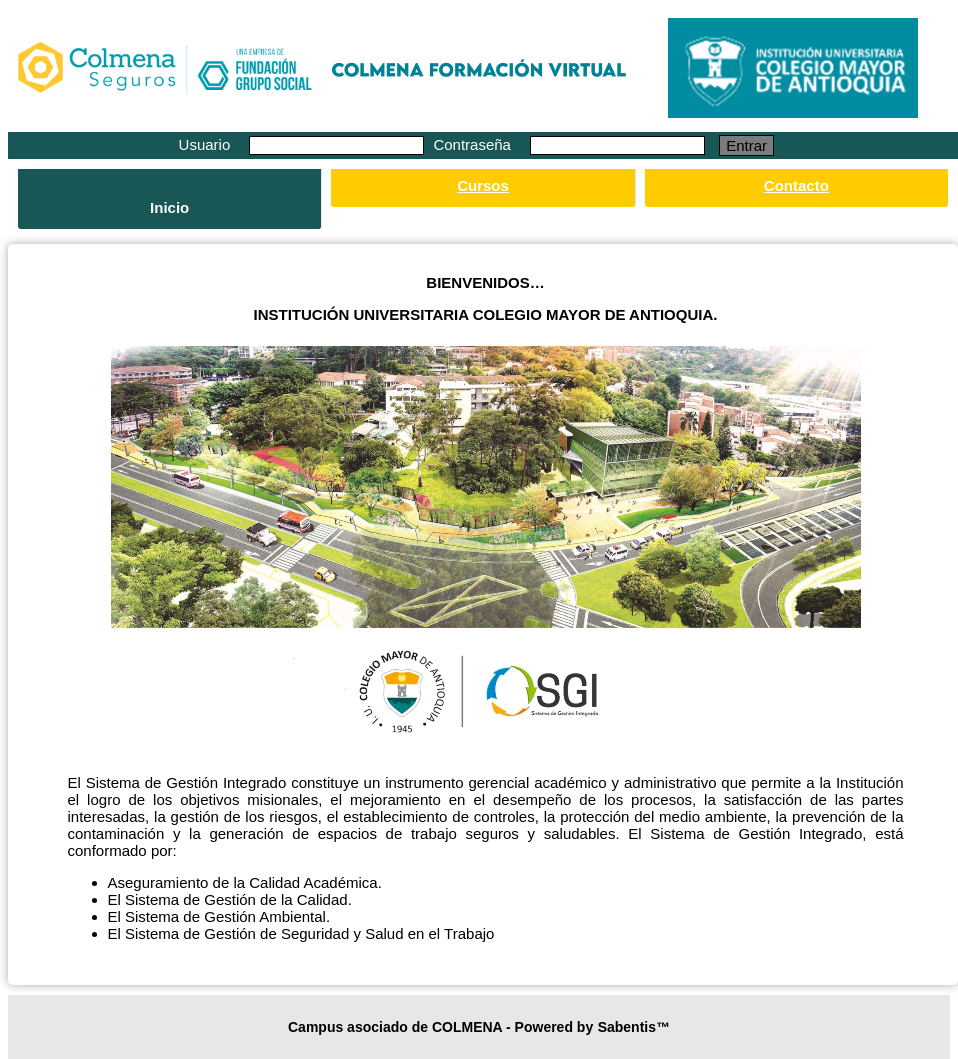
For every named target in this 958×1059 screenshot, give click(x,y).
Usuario (207, 144)
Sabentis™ (634, 1027)
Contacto (796, 185)
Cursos (483, 185)
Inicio (169, 207)
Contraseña (474, 144)
